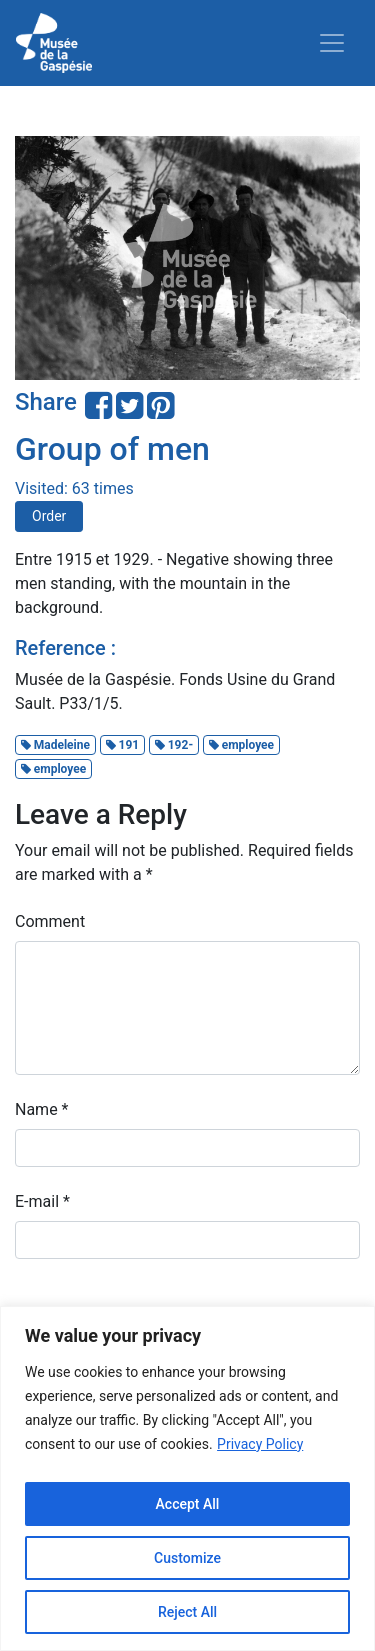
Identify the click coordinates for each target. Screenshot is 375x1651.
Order (49, 516)
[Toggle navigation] (332, 43)
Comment (50, 921)
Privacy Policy (260, 1444)
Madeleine (55, 745)
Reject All (187, 1612)
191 (123, 745)
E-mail (42, 1201)
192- (174, 745)
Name (42, 1109)
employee (241, 745)
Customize (187, 1558)
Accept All (188, 1504)
